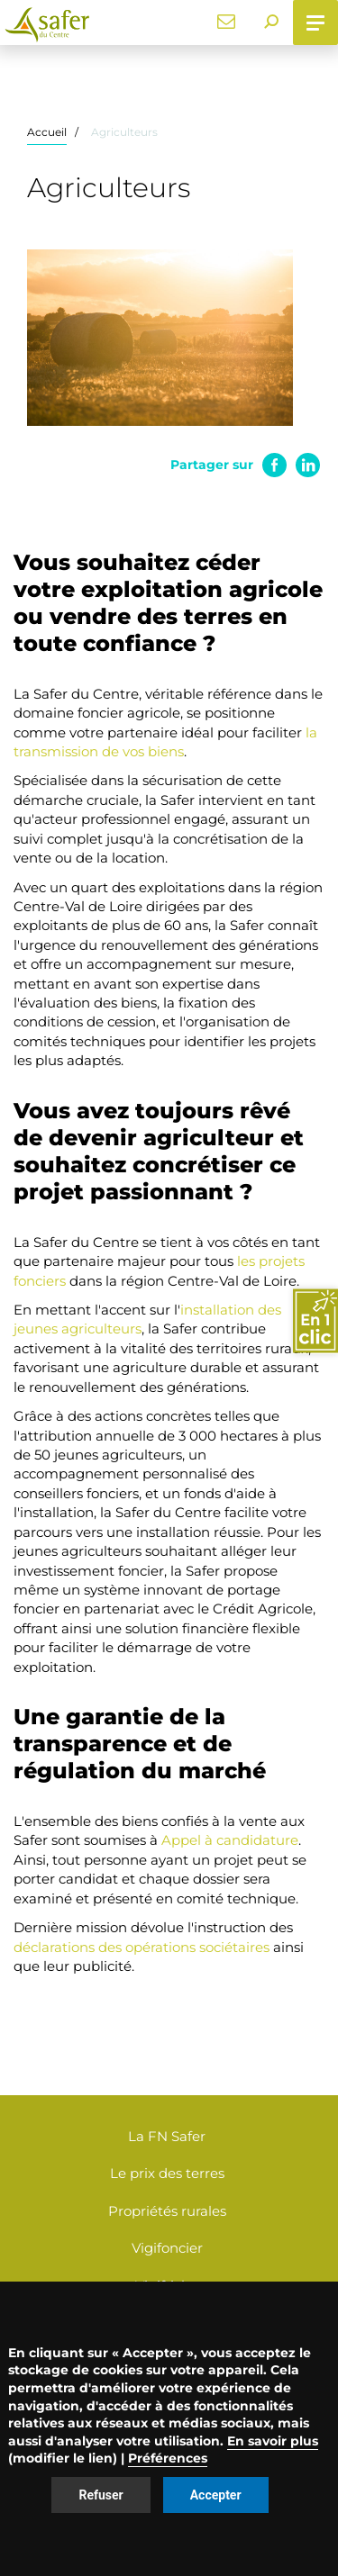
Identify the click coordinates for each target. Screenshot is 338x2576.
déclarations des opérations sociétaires (141, 1947)
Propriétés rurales (167, 2210)
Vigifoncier (167, 2247)
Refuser (100, 2495)
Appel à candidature (229, 1839)
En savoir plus (272, 2441)
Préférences (167, 2458)
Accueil (47, 132)
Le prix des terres (167, 2173)
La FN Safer (167, 2136)
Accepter (216, 2495)
